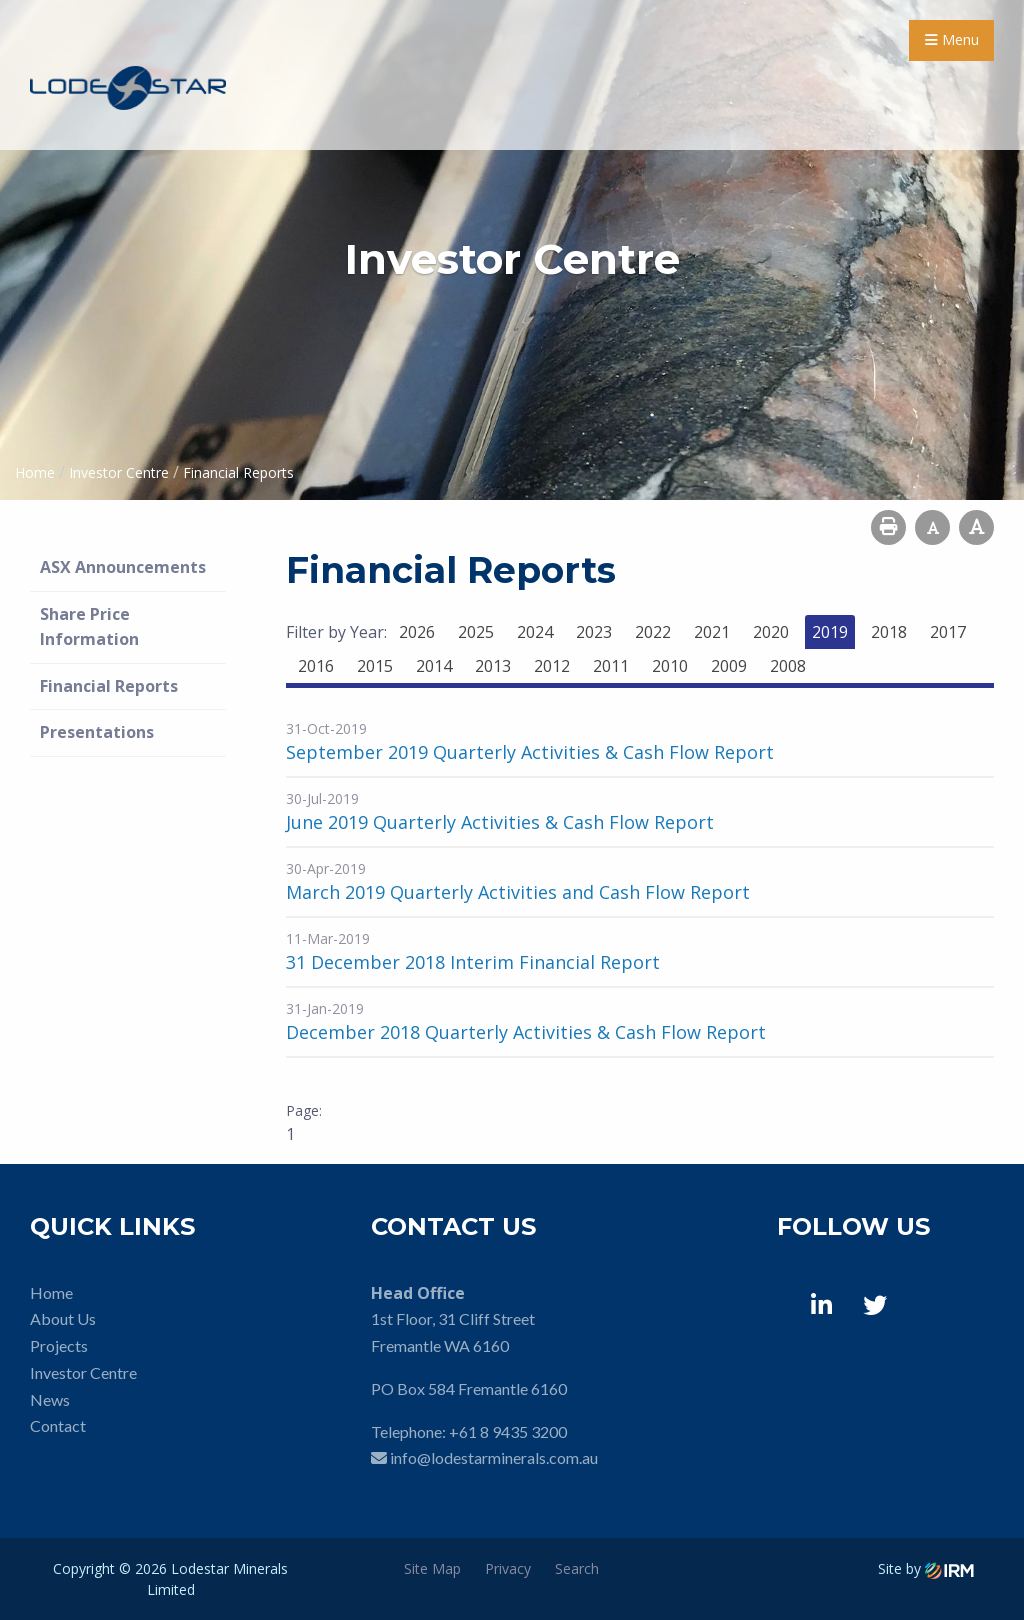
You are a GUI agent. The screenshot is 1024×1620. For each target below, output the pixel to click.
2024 (535, 632)
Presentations (97, 732)
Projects (59, 1345)
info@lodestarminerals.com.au (494, 1457)
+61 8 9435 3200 (508, 1431)
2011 (611, 666)
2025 (476, 632)
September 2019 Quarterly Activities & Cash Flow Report (530, 752)
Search (577, 1568)
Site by (926, 1568)
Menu (952, 39)
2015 (375, 666)
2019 (830, 632)
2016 (316, 666)
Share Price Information (89, 627)
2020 (771, 632)
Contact (58, 1425)
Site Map (432, 1568)
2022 (653, 632)
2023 (594, 632)
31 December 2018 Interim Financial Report (473, 962)
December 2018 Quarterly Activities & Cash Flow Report (526, 1032)
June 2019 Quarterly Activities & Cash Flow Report (500, 822)
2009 (729, 666)
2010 (670, 666)
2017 (948, 632)
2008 (788, 666)
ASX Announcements (123, 567)
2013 (493, 666)
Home (51, 1292)
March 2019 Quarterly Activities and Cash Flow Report (518, 892)
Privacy (508, 1568)
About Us (63, 1318)
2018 (889, 632)
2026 (417, 632)
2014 (434, 666)
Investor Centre (83, 1372)
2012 (552, 666)
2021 (712, 632)
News (50, 1399)
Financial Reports (109, 686)
